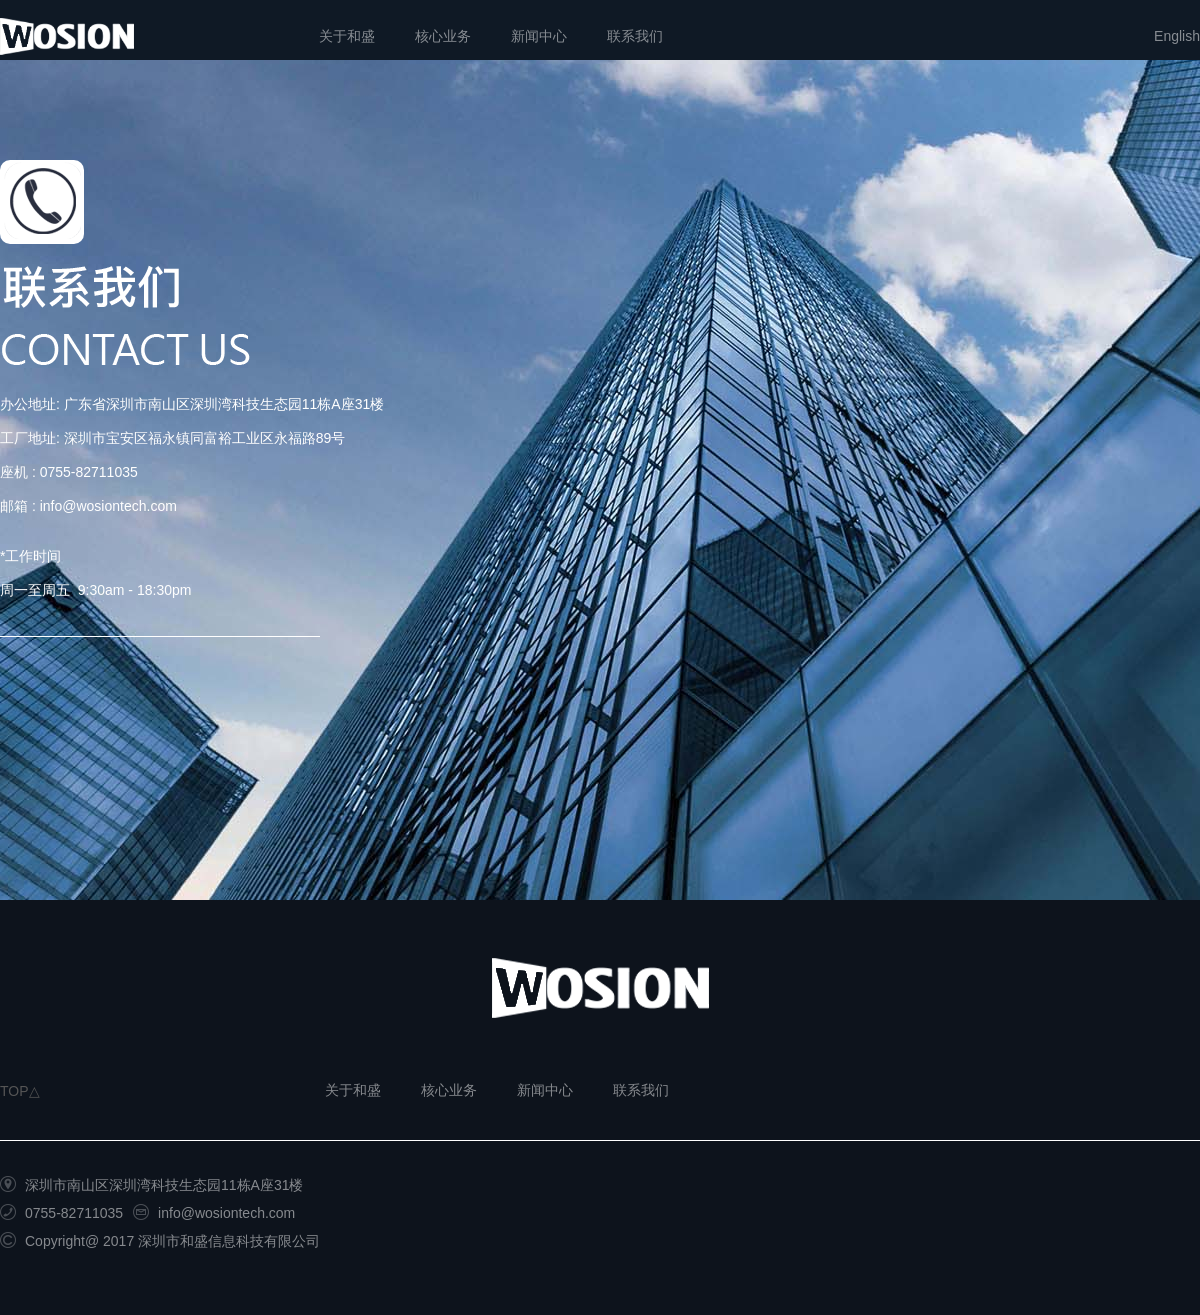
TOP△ (20, 1091)
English (1177, 36)
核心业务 (443, 36)
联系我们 (635, 36)
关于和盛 (347, 36)
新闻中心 (539, 36)
